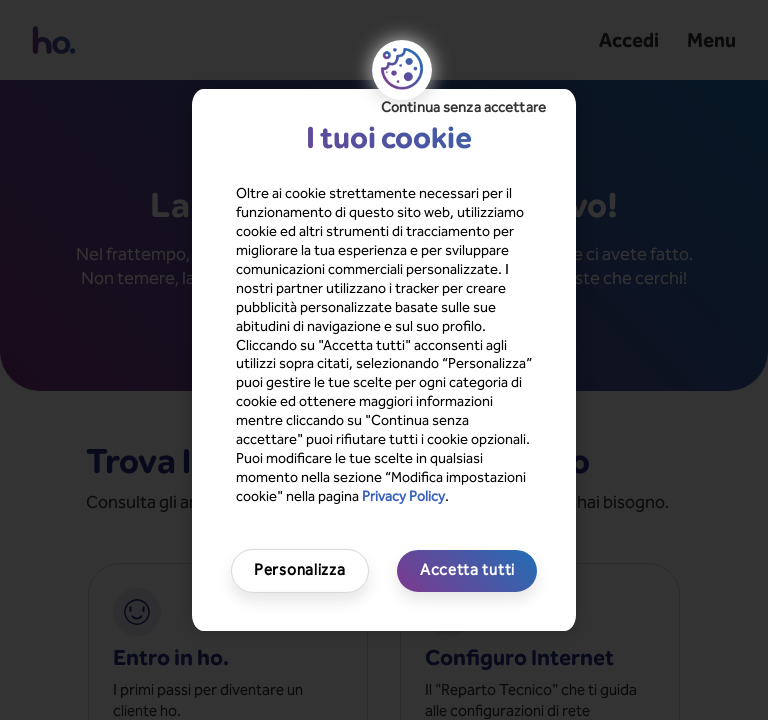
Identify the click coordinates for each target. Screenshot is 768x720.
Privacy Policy (403, 496)
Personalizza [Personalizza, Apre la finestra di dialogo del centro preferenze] (299, 570)
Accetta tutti (467, 570)
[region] (384, 360)
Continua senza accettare (463, 107)
